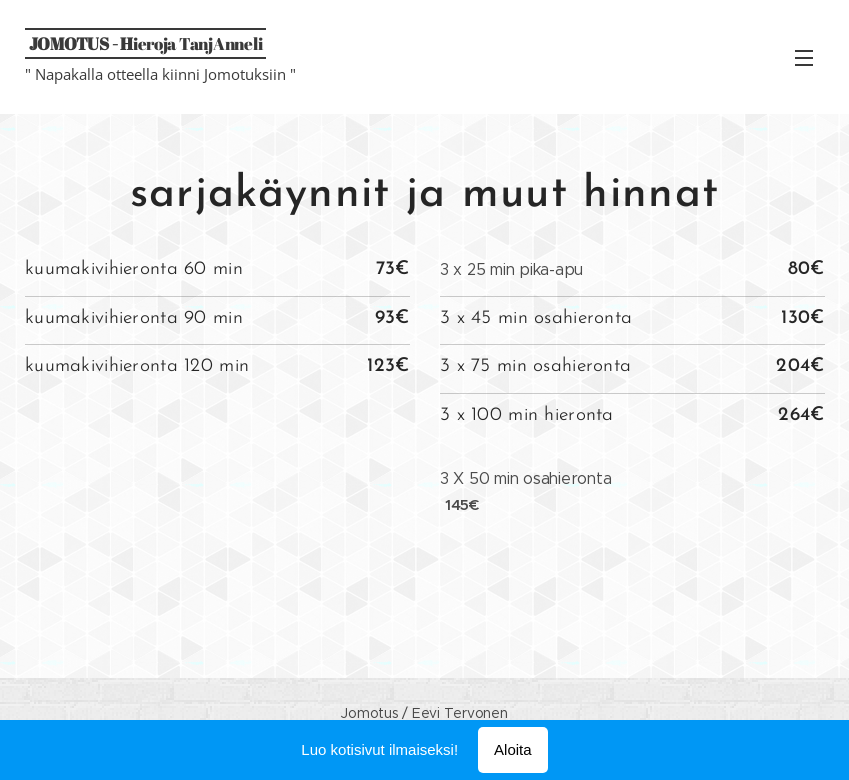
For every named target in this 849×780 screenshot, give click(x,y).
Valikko (804, 58)
